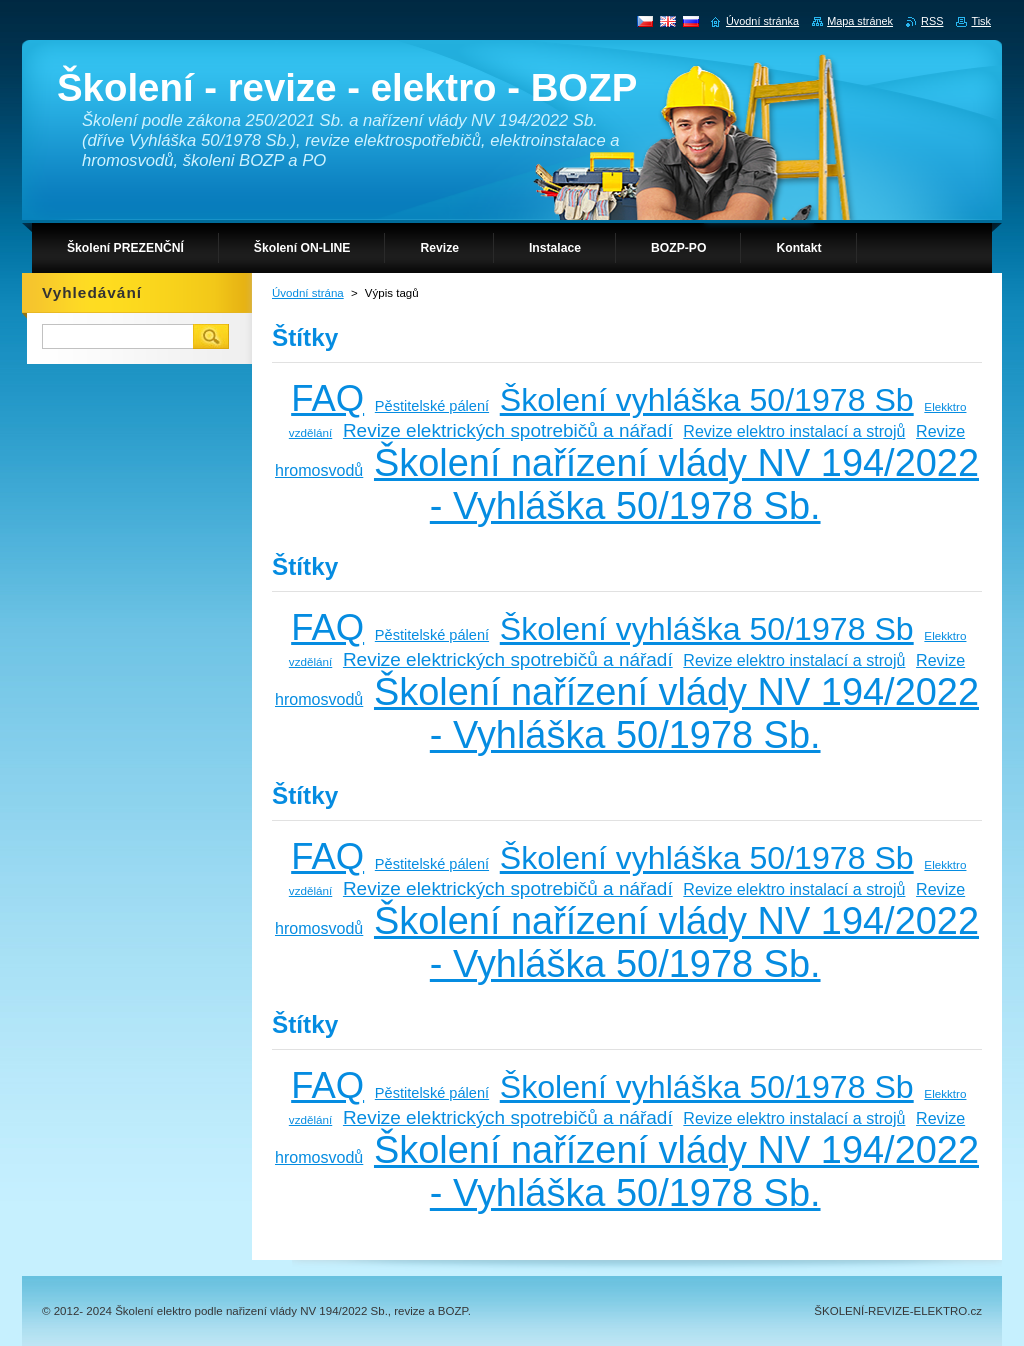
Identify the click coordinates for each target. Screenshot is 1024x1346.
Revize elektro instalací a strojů (794, 431)
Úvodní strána (308, 293)
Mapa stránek (860, 21)
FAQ (327, 398)
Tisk (981, 21)
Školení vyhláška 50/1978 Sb (707, 400)
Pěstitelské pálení (432, 406)
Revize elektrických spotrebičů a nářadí (508, 430)
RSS (932, 21)
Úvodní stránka (762, 21)
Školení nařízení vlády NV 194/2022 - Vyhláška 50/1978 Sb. (676, 484)
